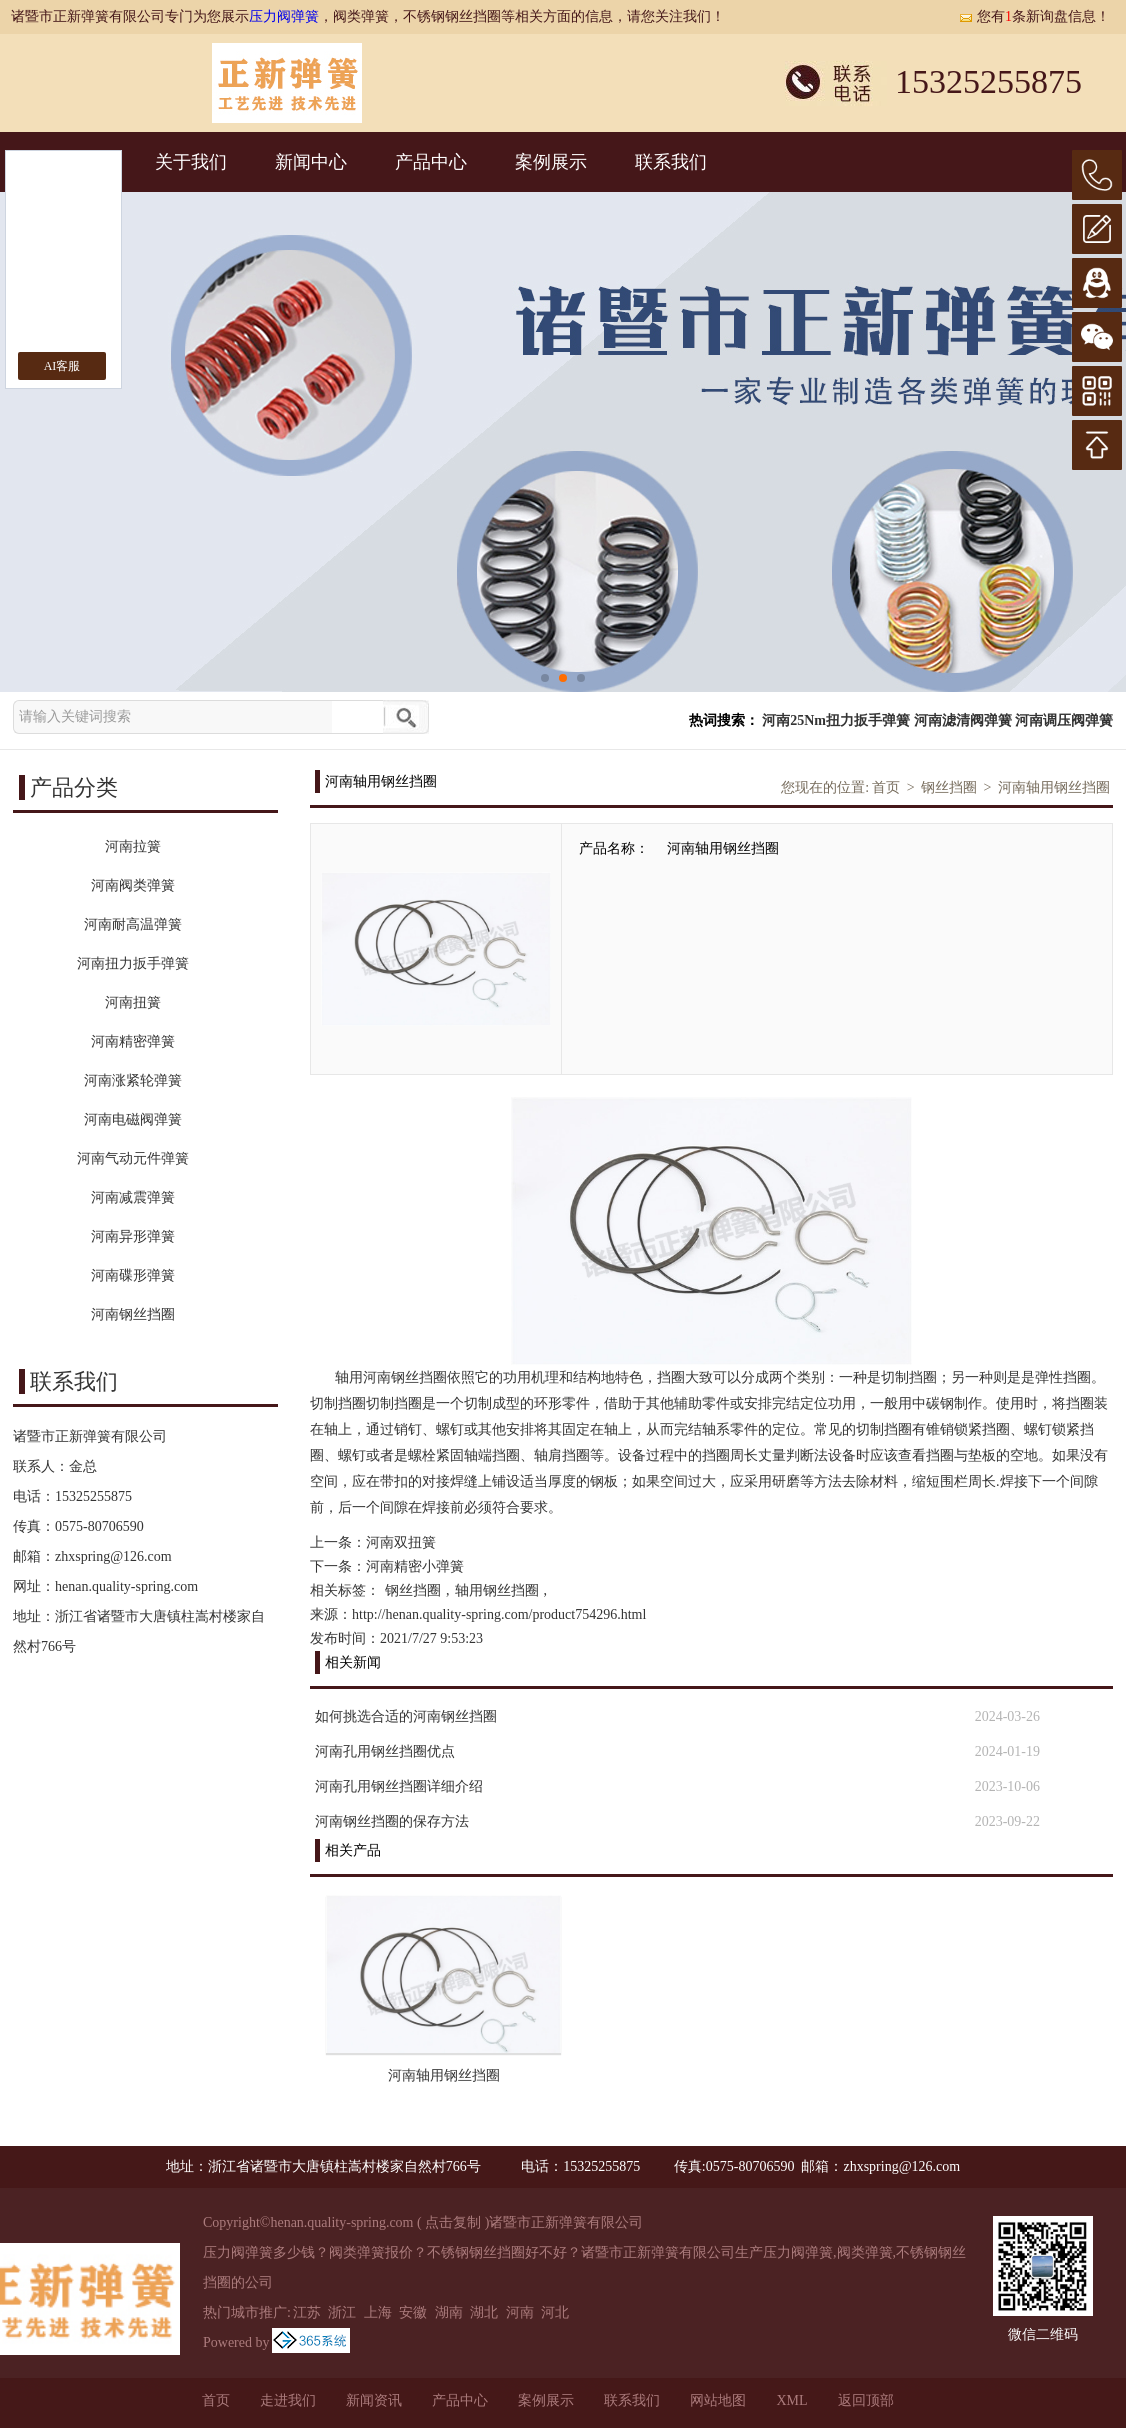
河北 (555, 2312)
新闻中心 (311, 162)
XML (791, 2400)
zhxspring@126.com (113, 1556)
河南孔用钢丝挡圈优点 (385, 1751)
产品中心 (431, 162)
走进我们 (288, 2400)
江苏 (307, 2312)
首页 (886, 787)
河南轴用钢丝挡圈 (1054, 787)
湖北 (484, 2312)
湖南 (449, 2312)
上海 (378, 2312)
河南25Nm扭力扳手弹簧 (836, 720)
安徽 (413, 2312)
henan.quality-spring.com (126, 1586)
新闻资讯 (374, 2400)
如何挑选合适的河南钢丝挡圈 (406, 1716)
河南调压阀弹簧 (1064, 720)
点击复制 (453, 2222)
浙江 (342, 2312)
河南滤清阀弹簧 (963, 720)
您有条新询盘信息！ (1034, 16)
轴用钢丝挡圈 (497, 1590)
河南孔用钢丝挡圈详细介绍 (399, 1786)
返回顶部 (866, 2400)
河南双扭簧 (401, 1542)
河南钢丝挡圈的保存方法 (392, 1821)
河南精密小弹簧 (415, 1566)
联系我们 (671, 162)
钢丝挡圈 (949, 787)
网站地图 (718, 2400)
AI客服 (62, 366)
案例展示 (551, 162)
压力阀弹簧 (284, 16)
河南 (520, 2312)
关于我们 (191, 162)
